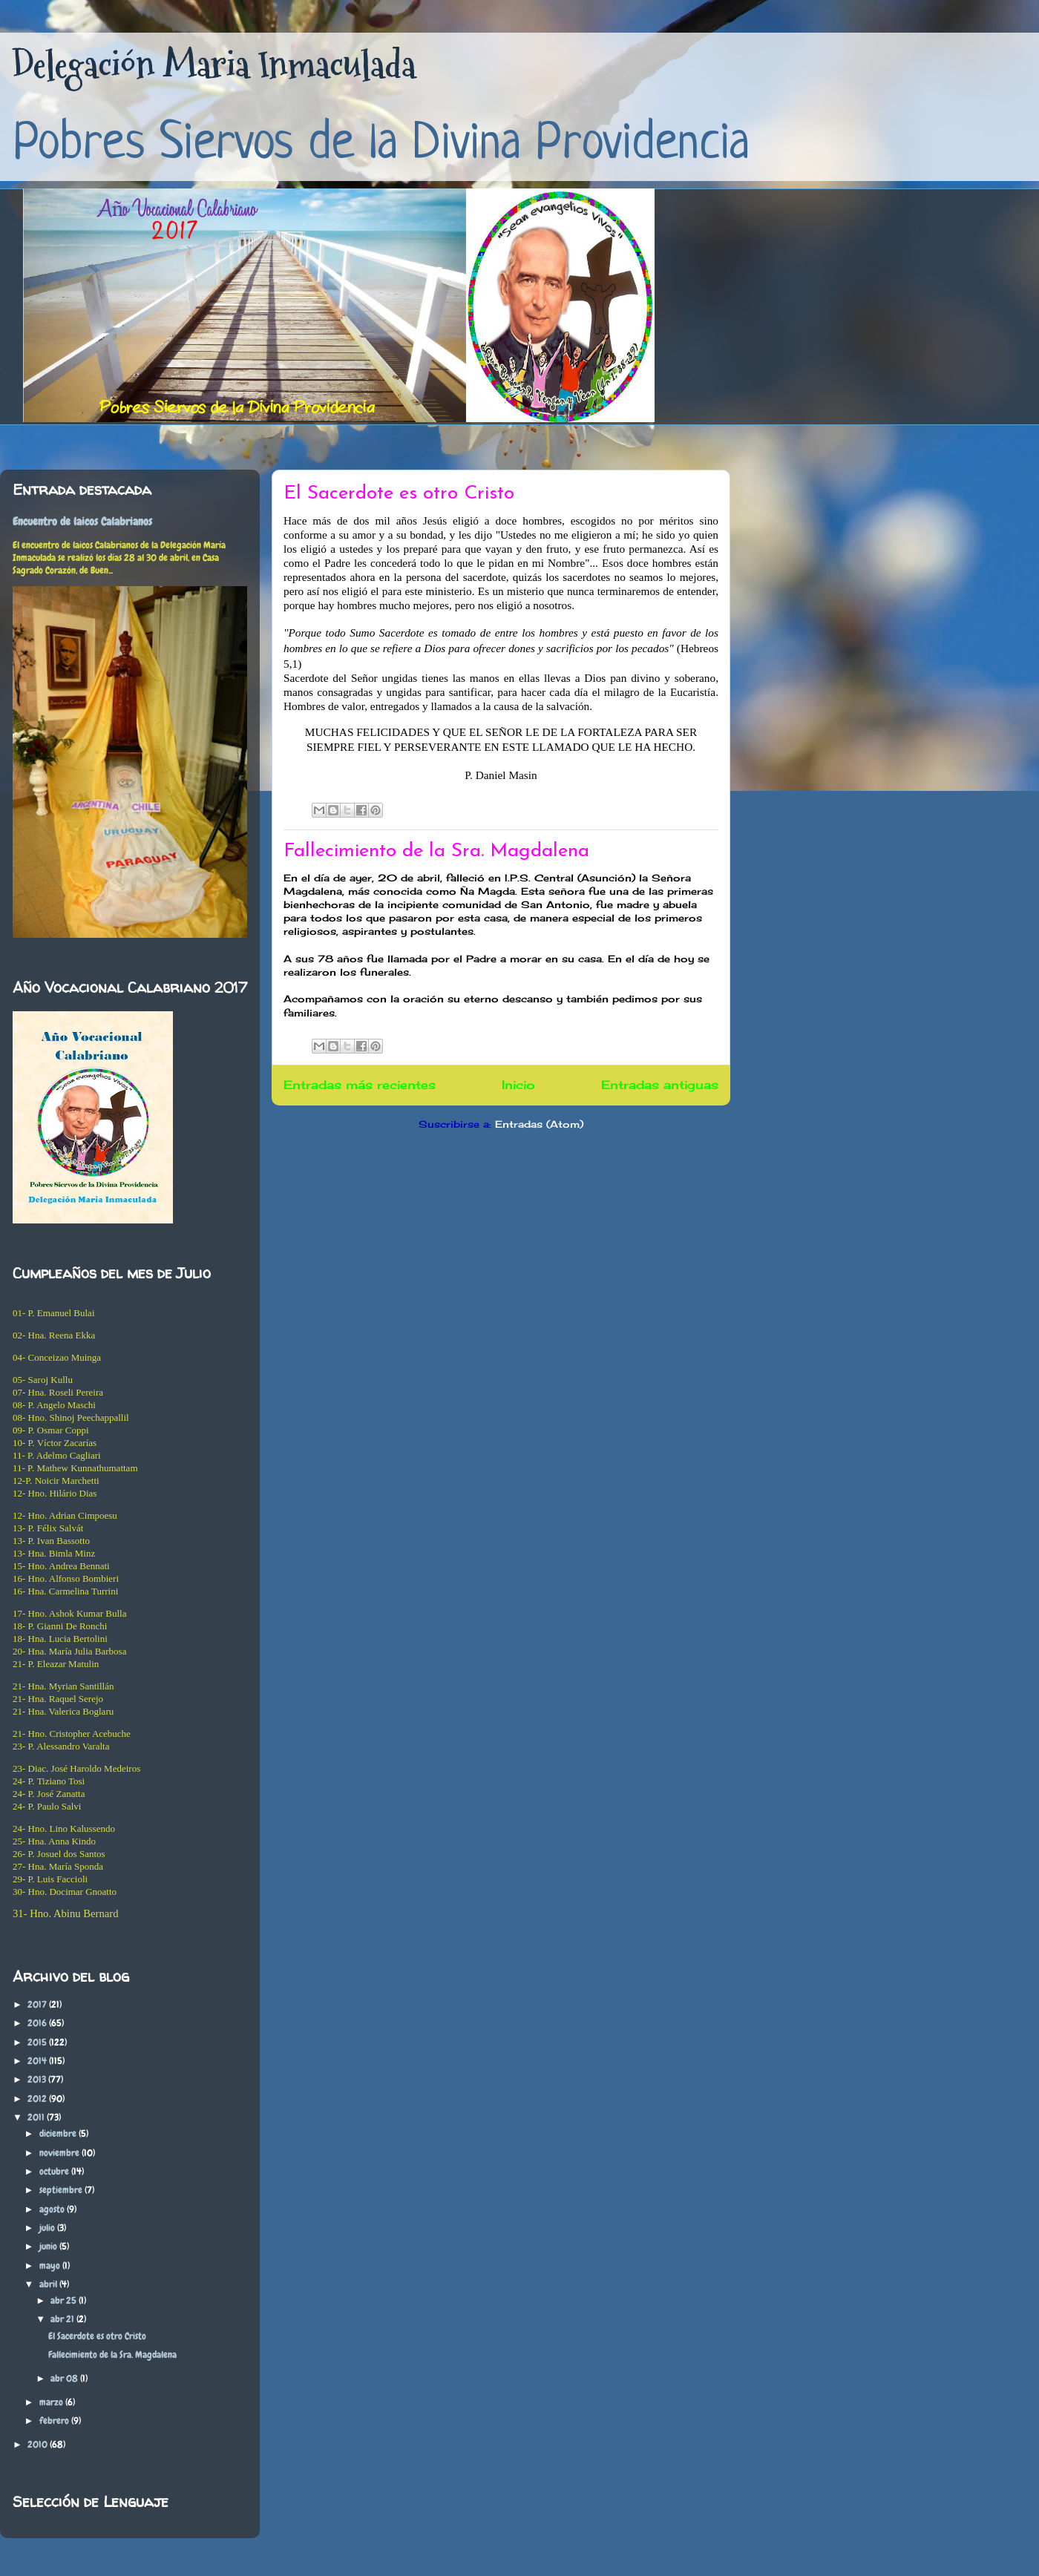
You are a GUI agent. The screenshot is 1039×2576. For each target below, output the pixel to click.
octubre (55, 2171)
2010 (38, 2444)
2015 (38, 2042)
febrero (55, 2420)
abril (49, 2284)
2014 (38, 2060)
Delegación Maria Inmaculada (214, 65)
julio (48, 2227)
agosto (53, 2209)
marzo (52, 2402)
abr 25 (64, 2300)
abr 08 (65, 2378)
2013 (37, 2079)
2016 (38, 2023)
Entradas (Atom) (539, 1124)
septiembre (62, 2190)
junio (49, 2246)
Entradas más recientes (359, 1085)
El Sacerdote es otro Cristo (398, 494)
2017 (38, 2004)
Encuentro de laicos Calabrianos (82, 521)
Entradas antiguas (659, 1085)
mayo (50, 2265)
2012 (38, 2098)
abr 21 (63, 2319)
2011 (37, 2117)
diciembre (59, 2133)
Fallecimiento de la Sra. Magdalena (436, 851)
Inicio (518, 1085)
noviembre (60, 2152)
